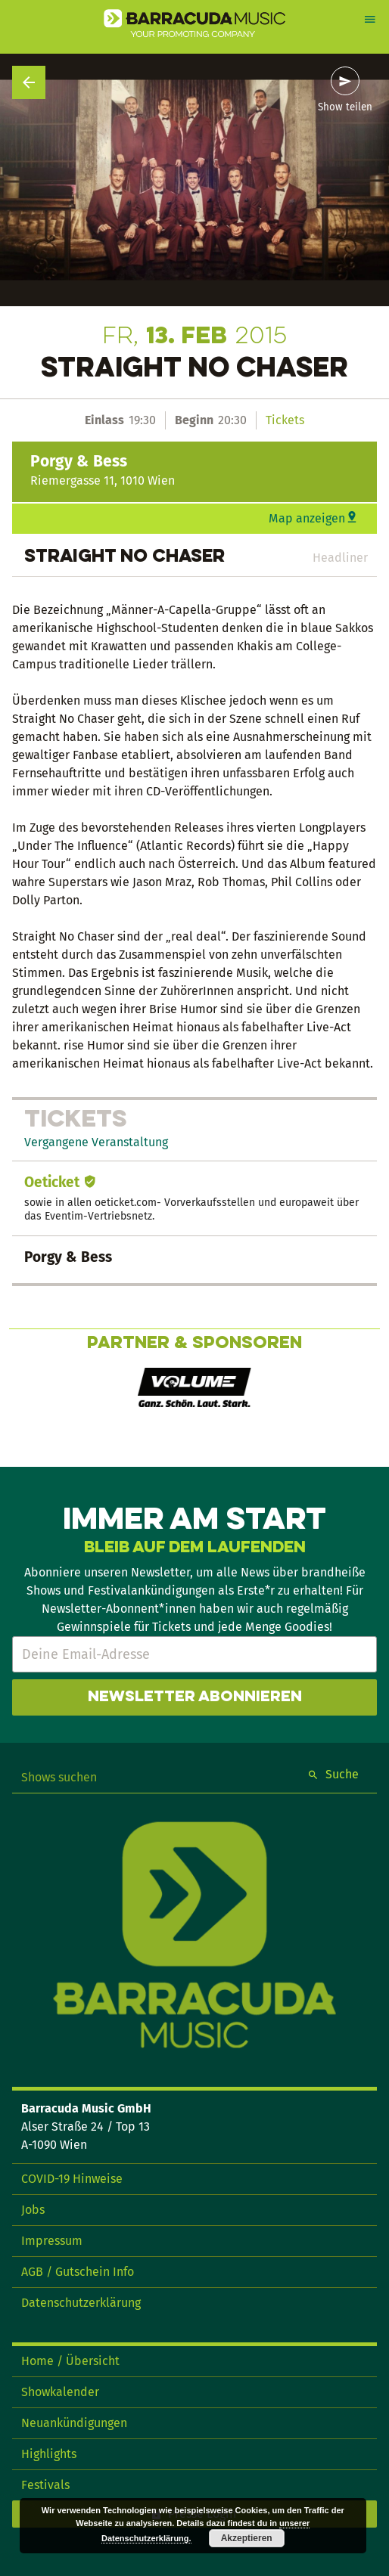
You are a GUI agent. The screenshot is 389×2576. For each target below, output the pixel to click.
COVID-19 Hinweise (72, 2178)
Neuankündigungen (74, 2423)
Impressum (51, 2240)
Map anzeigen (307, 518)
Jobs (33, 2209)
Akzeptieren (246, 2538)
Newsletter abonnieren (195, 1697)
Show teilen (345, 107)
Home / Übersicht (70, 2361)
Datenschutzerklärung (81, 2302)
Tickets (285, 420)
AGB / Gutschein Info (77, 2271)
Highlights (48, 2454)
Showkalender (60, 2392)
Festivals (45, 2485)
